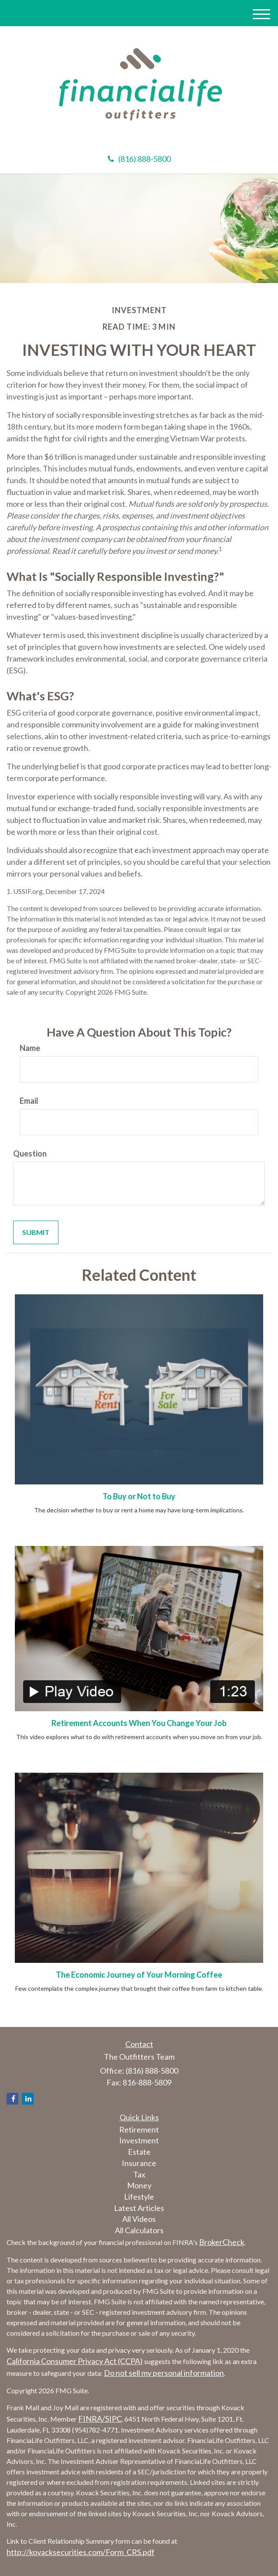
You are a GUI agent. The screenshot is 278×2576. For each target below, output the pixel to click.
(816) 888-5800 (139, 159)
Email (29, 1100)
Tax (139, 2174)
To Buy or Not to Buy (139, 1496)
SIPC (113, 2418)
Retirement (139, 2129)
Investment (139, 2140)
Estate (139, 2151)
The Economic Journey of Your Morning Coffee (139, 1974)
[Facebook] (12, 2099)
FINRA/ (91, 2418)
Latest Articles (139, 2208)
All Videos (139, 2219)
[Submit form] (35, 1233)
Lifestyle (139, 2196)
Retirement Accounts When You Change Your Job (139, 1723)
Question (30, 1153)
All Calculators (139, 2230)
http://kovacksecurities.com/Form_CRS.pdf (80, 2552)
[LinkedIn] (28, 2099)
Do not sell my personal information (164, 2373)
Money (139, 2185)
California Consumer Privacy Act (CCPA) (75, 2361)
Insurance (139, 2163)
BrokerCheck (221, 2242)
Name (30, 1048)
